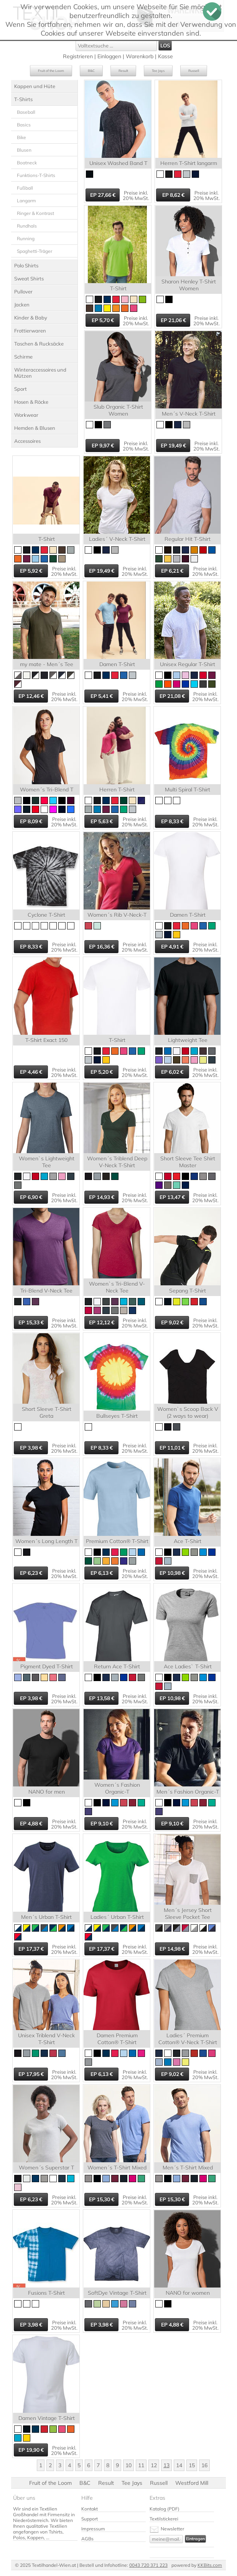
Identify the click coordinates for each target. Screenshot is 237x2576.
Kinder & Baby (30, 318)
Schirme (23, 357)
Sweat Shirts (29, 278)
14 (179, 2465)
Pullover (23, 291)
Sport (20, 389)
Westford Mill (191, 2482)
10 (128, 2465)
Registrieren (78, 56)
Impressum (93, 2529)
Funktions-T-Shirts (36, 175)
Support (89, 2519)
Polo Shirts (26, 265)
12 (154, 2465)
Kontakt (89, 2509)
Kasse (165, 56)
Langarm (26, 200)
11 (141, 2465)
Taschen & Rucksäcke (39, 344)
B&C (91, 71)
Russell (193, 71)
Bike (21, 137)
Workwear (26, 415)
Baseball (26, 112)
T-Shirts (23, 99)
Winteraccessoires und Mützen (40, 373)
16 (204, 2465)
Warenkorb (139, 56)
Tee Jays (158, 71)
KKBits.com (210, 2565)
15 (192, 2465)
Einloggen (109, 56)
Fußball (25, 188)
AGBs (87, 2539)
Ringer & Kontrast (35, 213)
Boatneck (27, 163)
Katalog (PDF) (164, 2509)
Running (26, 238)
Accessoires (27, 441)
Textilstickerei (164, 2519)
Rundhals (27, 226)
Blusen (24, 150)
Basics (24, 125)
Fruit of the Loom (51, 71)
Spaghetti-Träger (34, 251)
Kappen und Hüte (34, 86)
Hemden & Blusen (34, 428)
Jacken (22, 305)
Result (123, 71)
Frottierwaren (30, 331)
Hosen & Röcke (31, 402)
